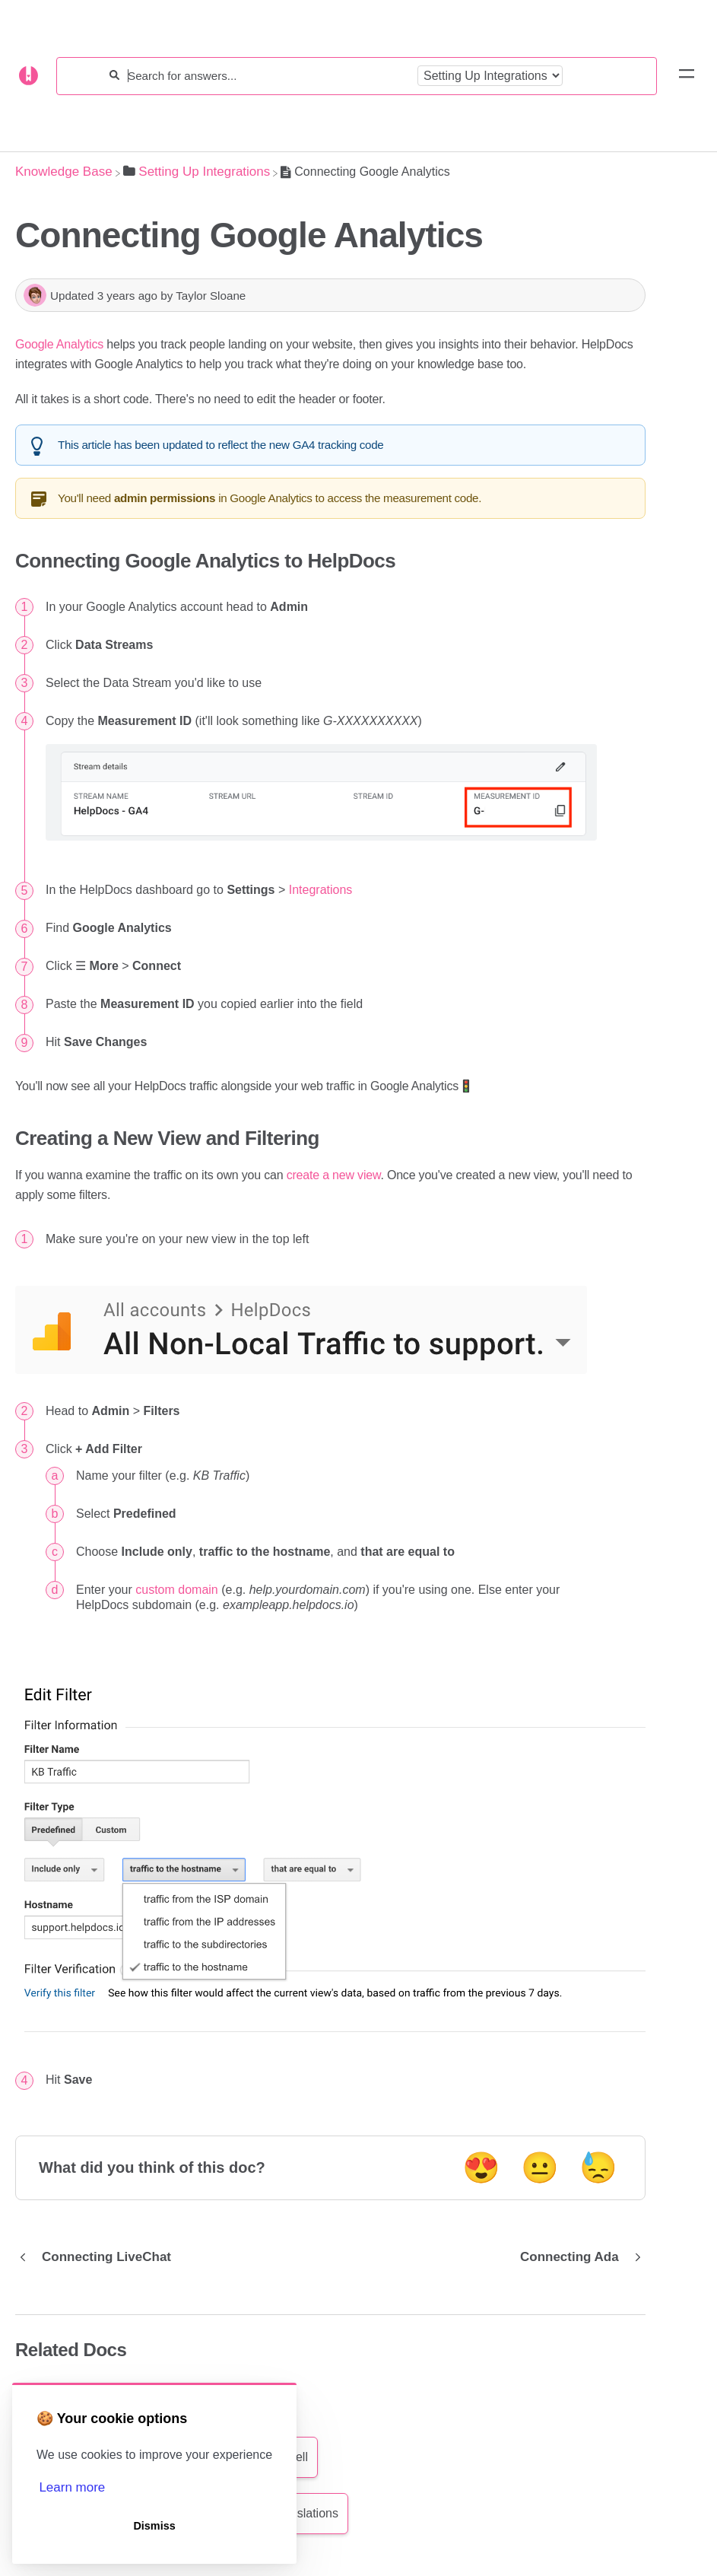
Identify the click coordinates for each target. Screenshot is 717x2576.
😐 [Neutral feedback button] (540, 2167)
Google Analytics (59, 344)
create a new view (334, 1175)
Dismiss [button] (154, 2526)
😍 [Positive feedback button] (481, 2167)
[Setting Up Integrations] (197, 171)
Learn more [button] (72, 2487)
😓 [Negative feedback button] (598, 2167)
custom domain (176, 1589)
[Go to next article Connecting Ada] (577, 2257)
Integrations (321, 889)
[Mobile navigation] (686, 76)
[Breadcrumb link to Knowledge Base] (64, 171)
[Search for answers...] (268, 75)
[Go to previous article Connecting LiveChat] (98, 2257)
